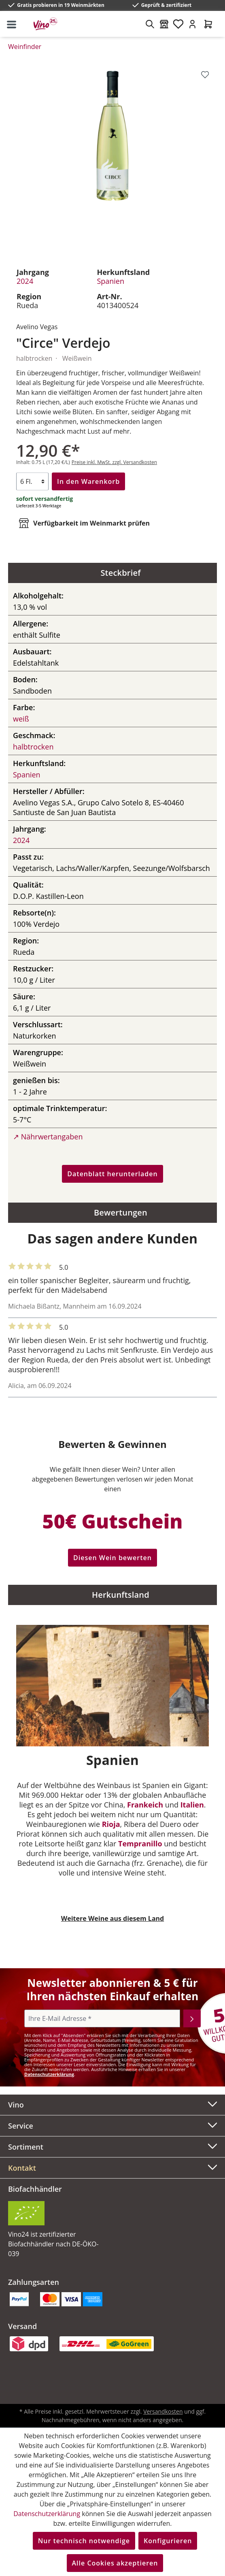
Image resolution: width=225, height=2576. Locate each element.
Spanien (110, 281)
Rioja (111, 1824)
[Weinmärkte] (164, 24)
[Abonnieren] (192, 2018)
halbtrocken (33, 747)
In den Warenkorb (88, 481)
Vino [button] (112, 2104)
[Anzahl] (32, 481)
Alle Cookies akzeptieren (115, 2563)
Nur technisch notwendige (84, 2540)
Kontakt (22, 2168)
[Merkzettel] (178, 24)
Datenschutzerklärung (49, 2074)
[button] (112, 2168)
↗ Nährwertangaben (48, 1136)
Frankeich (145, 1805)
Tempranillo (140, 1843)
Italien (192, 1805)
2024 (25, 281)
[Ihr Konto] (192, 24)
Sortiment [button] (112, 2146)
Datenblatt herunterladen (112, 1173)
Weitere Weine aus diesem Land (112, 1918)
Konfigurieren (168, 2540)
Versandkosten (163, 2411)
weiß (21, 719)
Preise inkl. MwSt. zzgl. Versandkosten (114, 462)
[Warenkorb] (208, 24)
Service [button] (112, 2125)
